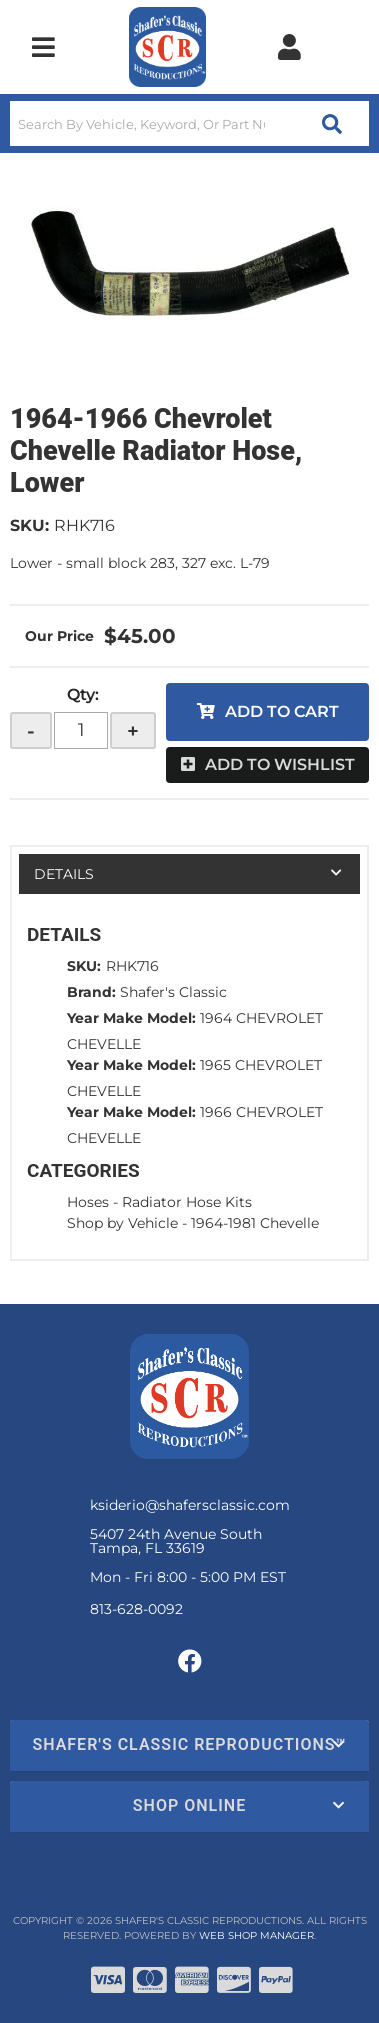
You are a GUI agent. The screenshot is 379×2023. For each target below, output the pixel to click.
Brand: (91, 992)
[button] (189, 123)
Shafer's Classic (173, 992)
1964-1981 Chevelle (255, 1223)
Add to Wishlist (280, 764)
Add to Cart (282, 711)
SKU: (29, 525)
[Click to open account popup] (289, 47)
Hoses (88, 1202)
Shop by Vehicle (122, 1223)
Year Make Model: (131, 1018)
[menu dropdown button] (43, 47)
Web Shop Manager (256, 1935)
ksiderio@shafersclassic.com (190, 1505)
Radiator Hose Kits (187, 1202)
